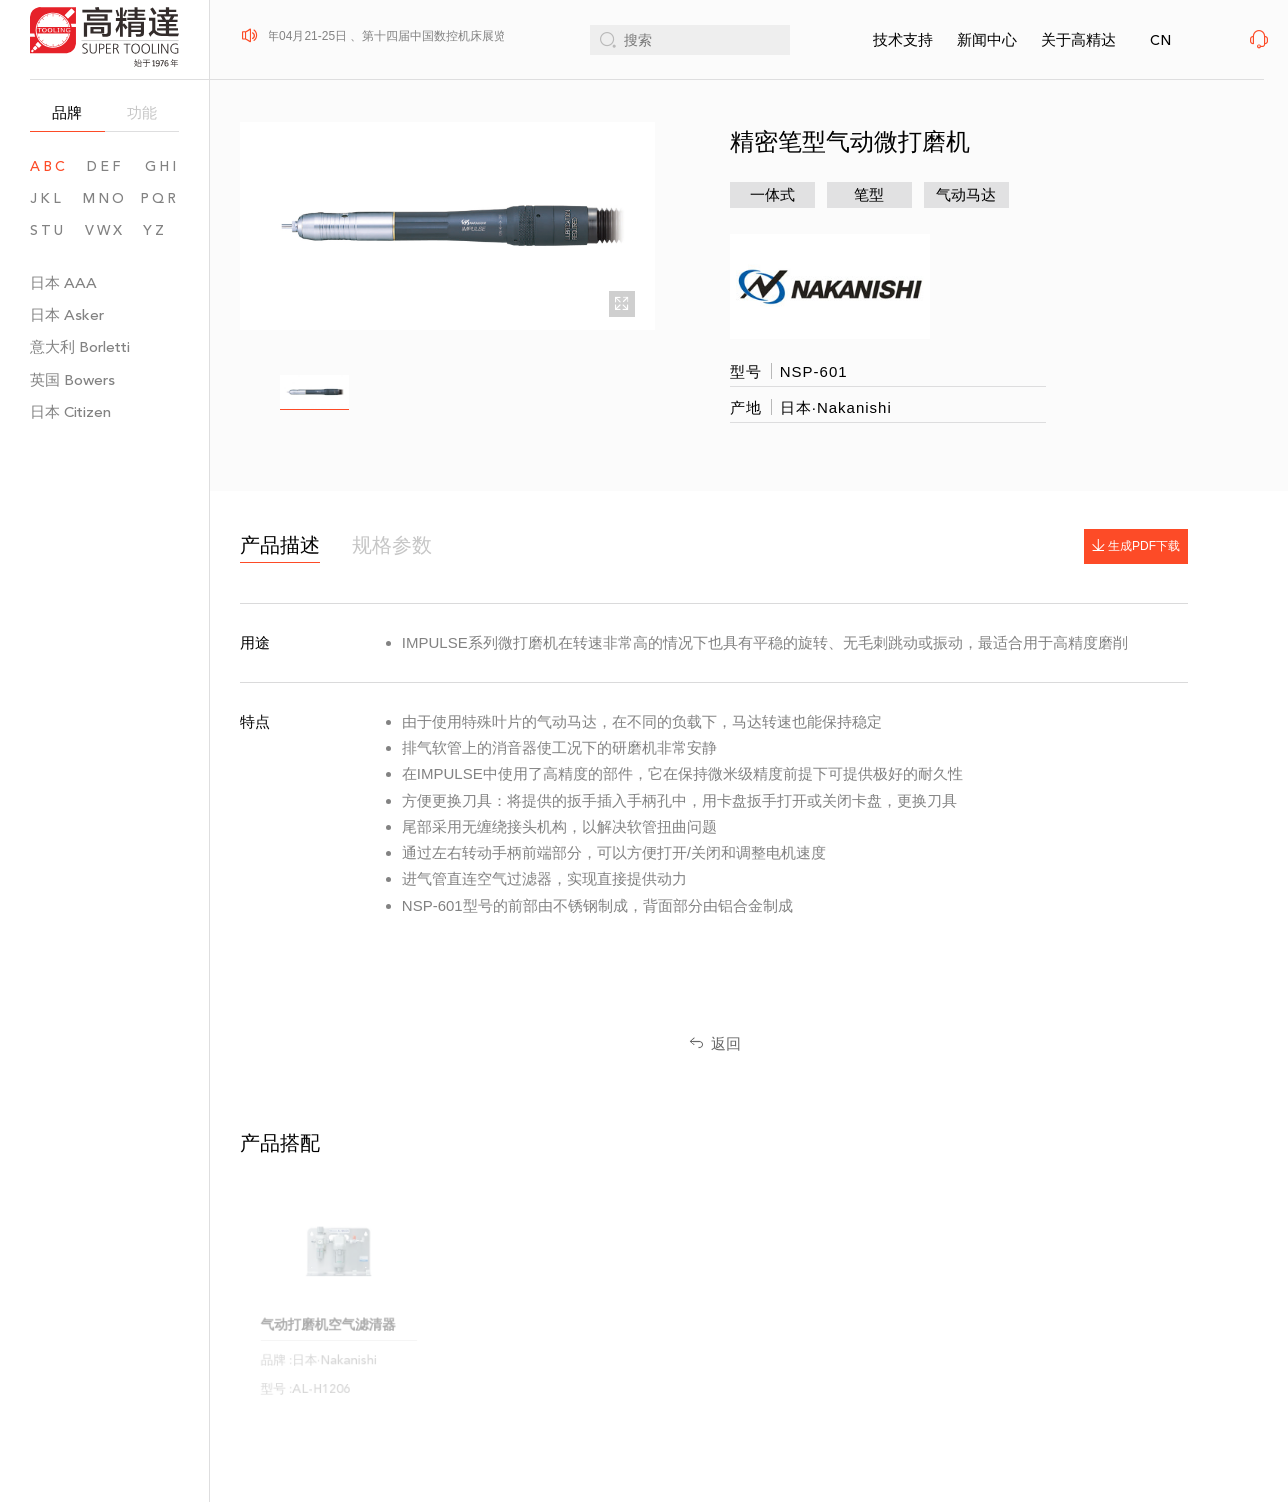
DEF (105, 166)
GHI (162, 166)
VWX (105, 230)
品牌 (67, 112)
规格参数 (392, 545)
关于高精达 (1078, 39)
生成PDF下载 (1130, 547)
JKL (47, 198)
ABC (49, 166)
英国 (72, 379)
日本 (63, 282)
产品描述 (280, 545)
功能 (142, 112)
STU (48, 230)
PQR (159, 198)
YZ (161, 230)
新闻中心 (987, 39)
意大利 (80, 346)
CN (1160, 40)
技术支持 (903, 39)
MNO (105, 198)
